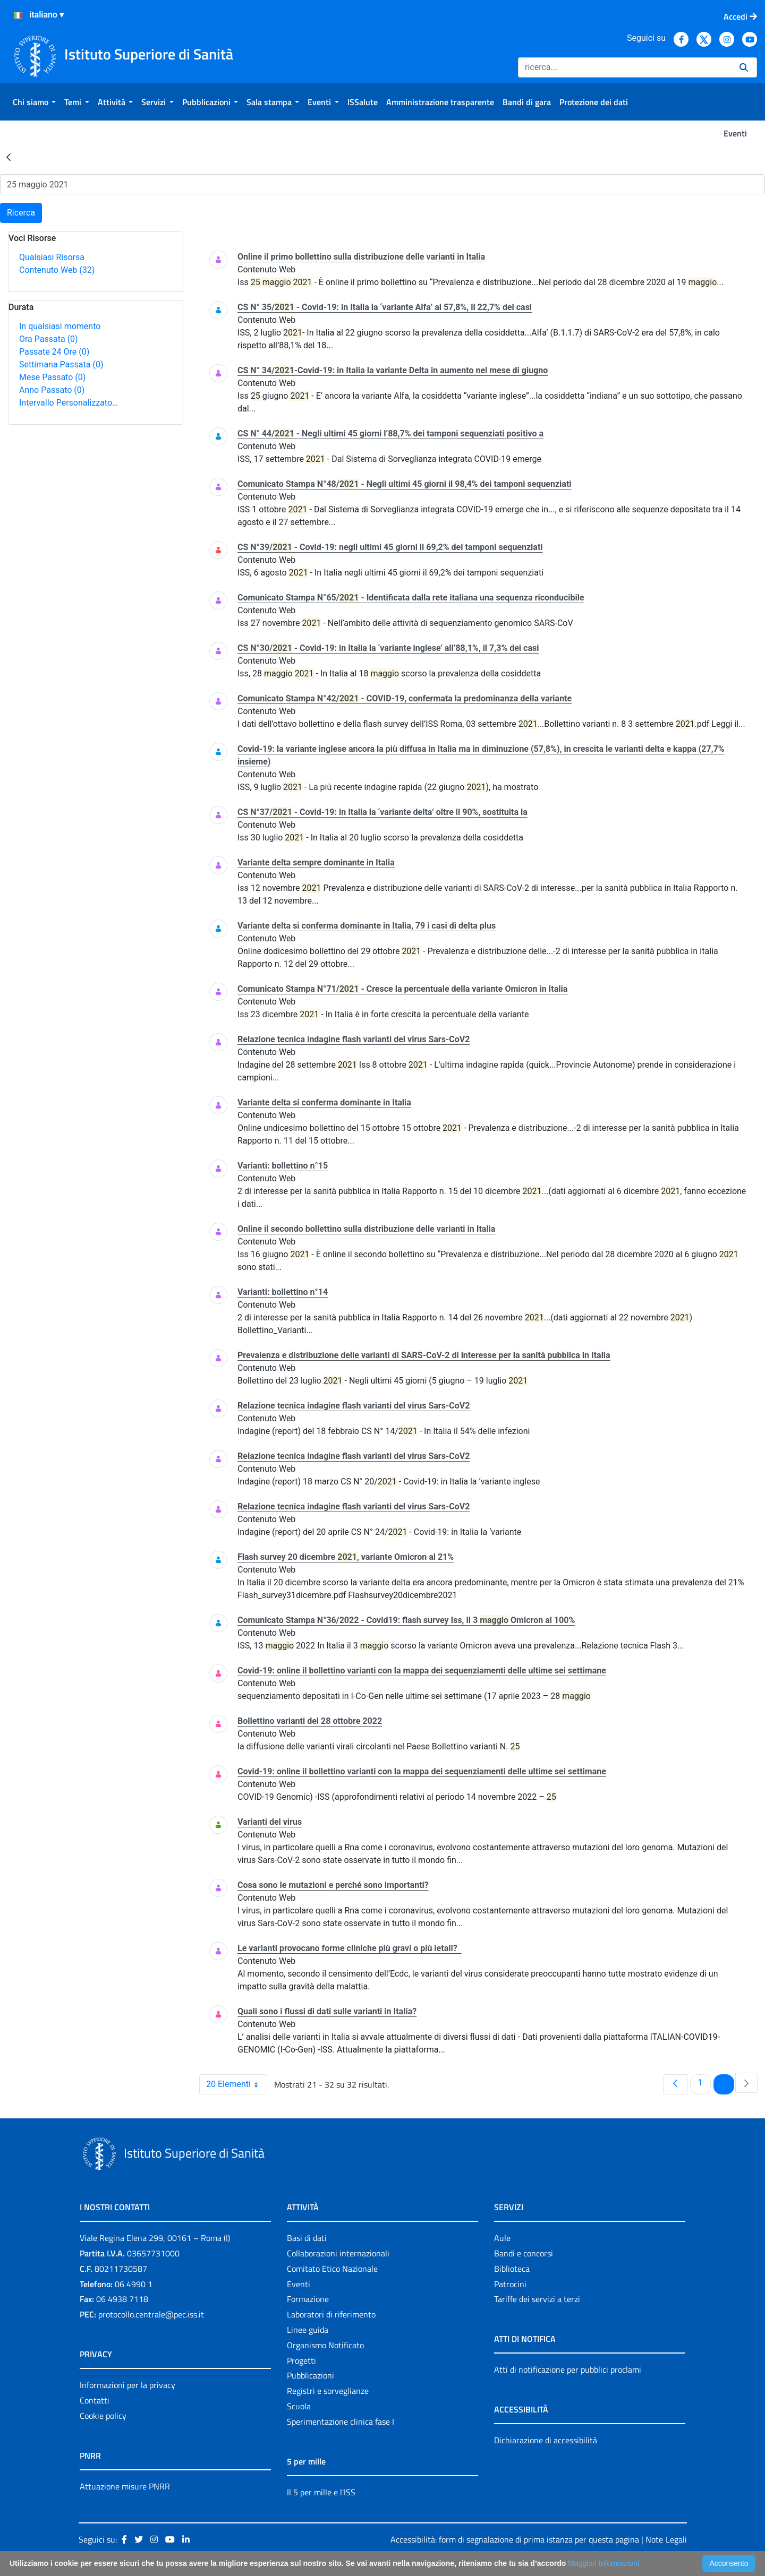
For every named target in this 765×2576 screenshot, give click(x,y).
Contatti (94, 2400)
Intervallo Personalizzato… (68, 403)
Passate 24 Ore (54, 352)
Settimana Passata (61, 364)
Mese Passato (52, 377)
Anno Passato (51, 390)
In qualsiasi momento (59, 326)
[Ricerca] (624, 67)
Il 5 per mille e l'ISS (321, 2492)
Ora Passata (48, 339)
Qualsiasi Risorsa (51, 257)
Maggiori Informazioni (603, 2563)
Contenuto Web (57, 270)
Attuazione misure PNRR (125, 2486)
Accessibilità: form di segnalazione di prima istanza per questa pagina (514, 2539)
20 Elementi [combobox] (236, 2084)
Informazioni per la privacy (127, 2384)
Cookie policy (103, 2415)
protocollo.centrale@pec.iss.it (151, 2314)
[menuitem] (34, 102)
